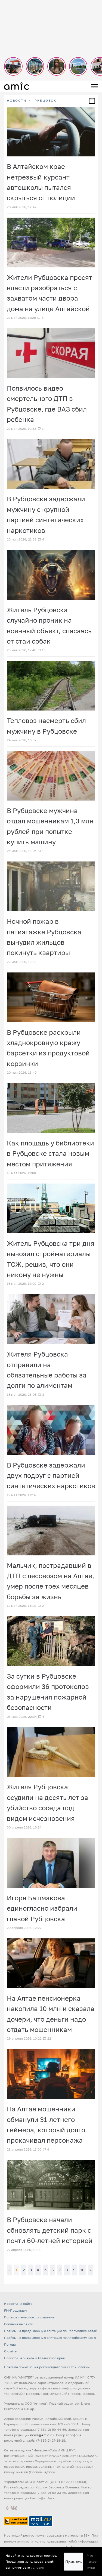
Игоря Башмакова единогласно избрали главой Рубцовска (42, 1908)
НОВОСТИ (16, 101)
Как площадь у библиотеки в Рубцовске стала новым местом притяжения (50, 1153)
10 (82, 2270)
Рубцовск (45, 101)
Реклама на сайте (18, 2324)
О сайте (10, 2351)
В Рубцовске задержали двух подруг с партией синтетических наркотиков (51, 1475)
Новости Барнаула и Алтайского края (34, 2358)
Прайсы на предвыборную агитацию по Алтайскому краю (50, 2338)
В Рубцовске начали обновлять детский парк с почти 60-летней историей (49, 2230)
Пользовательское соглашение (29, 2317)
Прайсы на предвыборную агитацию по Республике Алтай (50, 2331)
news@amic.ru (42, 2435)
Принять (73, 2561)
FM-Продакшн (15, 2310)
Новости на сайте (18, 2304)
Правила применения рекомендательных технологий (46, 2367)
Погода (10, 2344)
